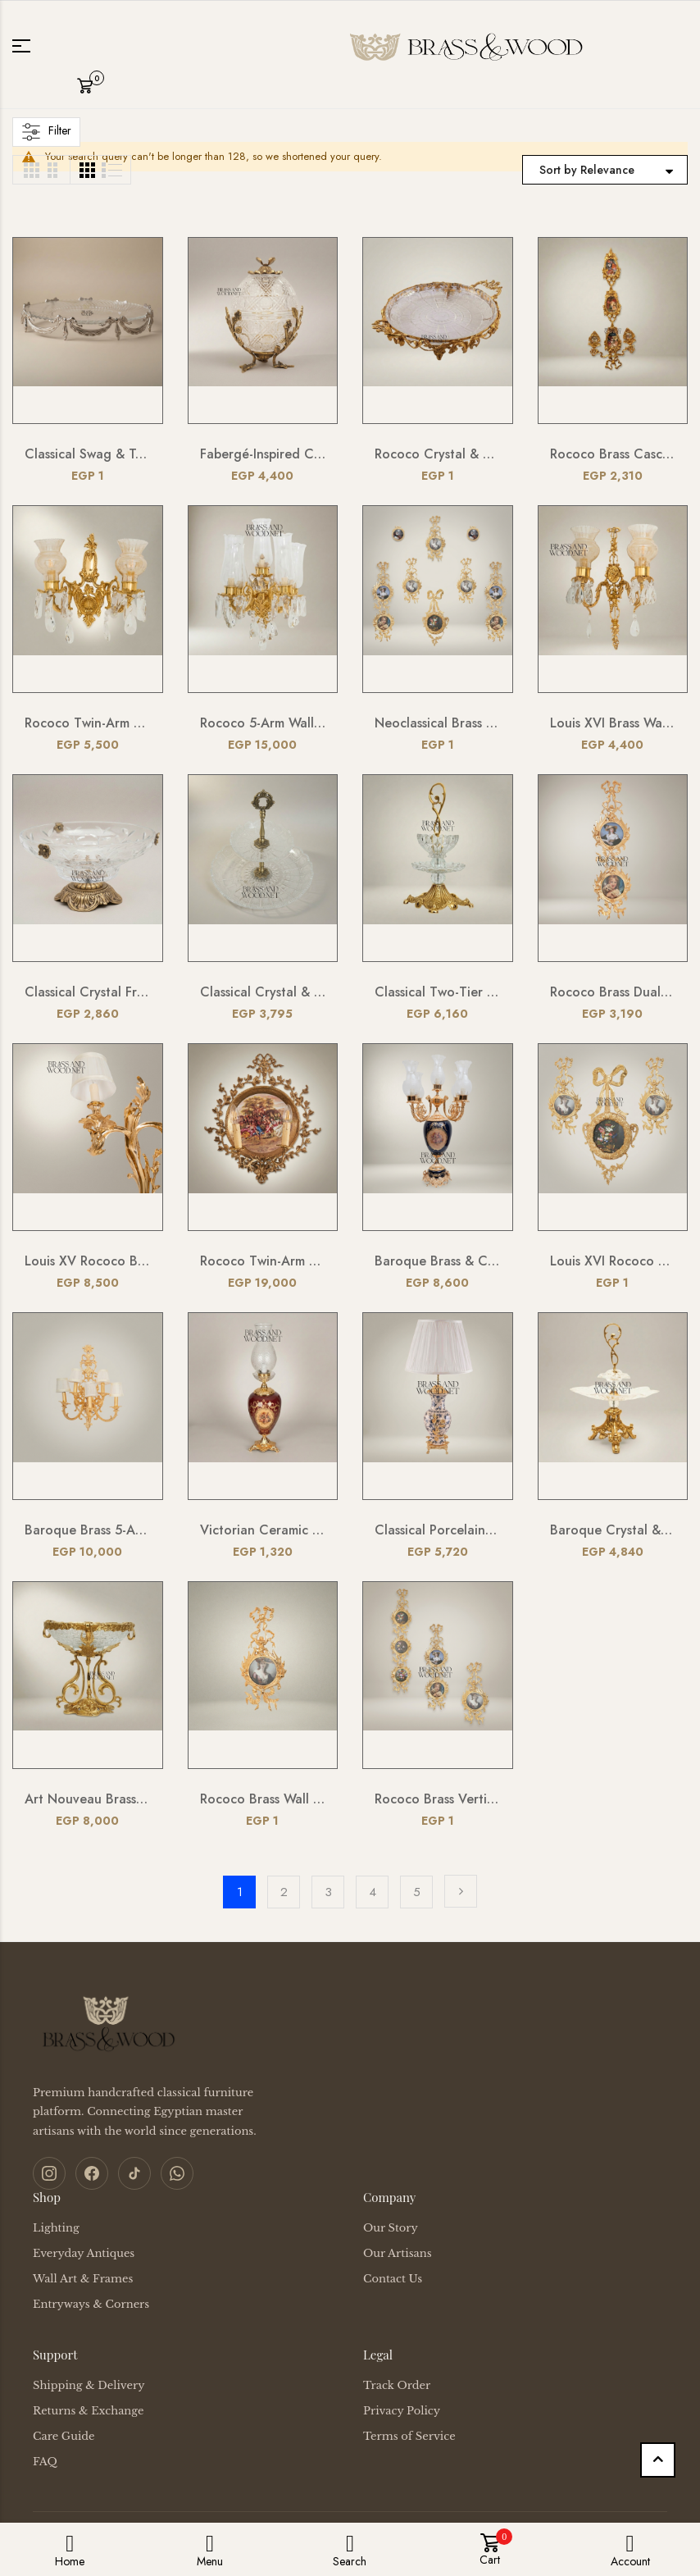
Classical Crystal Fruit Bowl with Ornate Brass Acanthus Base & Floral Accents (88, 992)
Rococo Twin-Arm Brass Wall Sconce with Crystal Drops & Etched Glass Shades (88, 723)
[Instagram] (49, 2173)
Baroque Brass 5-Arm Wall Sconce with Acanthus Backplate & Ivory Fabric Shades (88, 1530)
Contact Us (392, 2279)
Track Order (396, 2385)
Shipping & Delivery (88, 2385)
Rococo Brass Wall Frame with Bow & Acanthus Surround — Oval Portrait (263, 1799)
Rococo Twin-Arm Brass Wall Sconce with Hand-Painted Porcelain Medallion (263, 1261)
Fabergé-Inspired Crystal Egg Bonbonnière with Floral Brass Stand (263, 454)
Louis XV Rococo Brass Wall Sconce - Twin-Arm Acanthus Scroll (88, 1261)
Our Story (390, 2228)
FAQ (45, 2462)
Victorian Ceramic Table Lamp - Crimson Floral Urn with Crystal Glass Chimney (263, 1530)
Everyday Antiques (83, 2253)
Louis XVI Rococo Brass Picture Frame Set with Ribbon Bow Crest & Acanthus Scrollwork (613, 1261)
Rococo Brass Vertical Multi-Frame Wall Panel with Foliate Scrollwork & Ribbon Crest (438, 1799)
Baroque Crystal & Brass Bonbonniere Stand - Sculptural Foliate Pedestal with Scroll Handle (613, 1530)
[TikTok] (134, 2173)
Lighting (56, 2228)
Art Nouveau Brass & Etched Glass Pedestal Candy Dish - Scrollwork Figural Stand (88, 1799)
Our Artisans (397, 2253)
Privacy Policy (401, 2411)
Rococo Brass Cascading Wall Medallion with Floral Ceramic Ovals (613, 454)
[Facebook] (91, 2173)
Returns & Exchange (88, 2411)
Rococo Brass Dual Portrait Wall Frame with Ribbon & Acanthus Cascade (613, 992)
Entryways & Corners (91, 2304)
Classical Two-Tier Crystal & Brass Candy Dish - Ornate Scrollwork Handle (438, 992)
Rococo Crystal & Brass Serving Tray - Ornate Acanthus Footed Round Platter (438, 454)
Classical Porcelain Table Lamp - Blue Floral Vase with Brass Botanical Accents (438, 1530)
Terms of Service (409, 2436)
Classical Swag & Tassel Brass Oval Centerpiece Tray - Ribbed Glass (88, 454)
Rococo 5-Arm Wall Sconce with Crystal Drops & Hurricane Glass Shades (263, 723)
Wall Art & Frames (83, 2279)
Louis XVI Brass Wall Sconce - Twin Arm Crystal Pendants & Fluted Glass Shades (613, 723)
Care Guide (64, 2436)
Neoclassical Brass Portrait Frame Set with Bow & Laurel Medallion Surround (438, 723)
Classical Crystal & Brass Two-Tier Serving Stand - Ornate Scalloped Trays (263, 992)
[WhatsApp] (177, 2173)
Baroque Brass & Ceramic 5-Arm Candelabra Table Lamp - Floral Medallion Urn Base (438, 1261)
